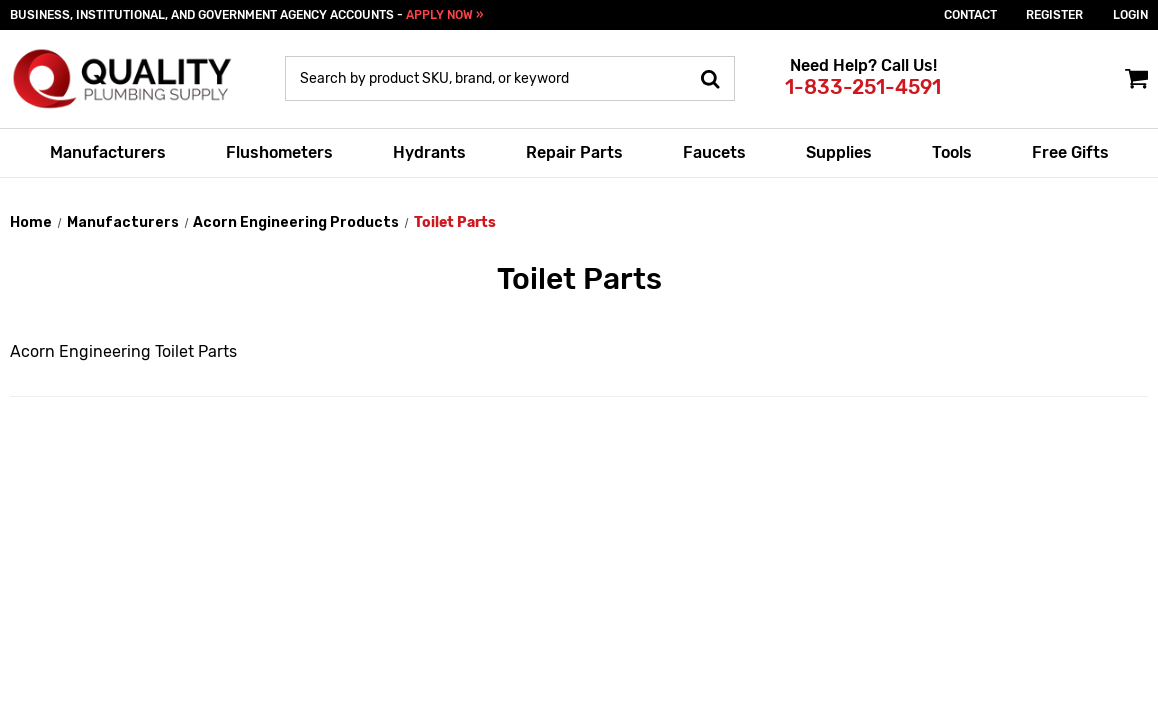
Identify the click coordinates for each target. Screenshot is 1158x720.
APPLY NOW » (444, 15)
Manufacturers (108, 152)
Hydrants (429, 152)
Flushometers (279, 152)
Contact (970, 15)
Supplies (839, 152)
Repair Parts (574, 152)
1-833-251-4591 (863, 87)
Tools (952, 152)
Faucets (714, 152)
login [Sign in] (1130, 15)
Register (1054, 15)
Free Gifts (1070, 152)
